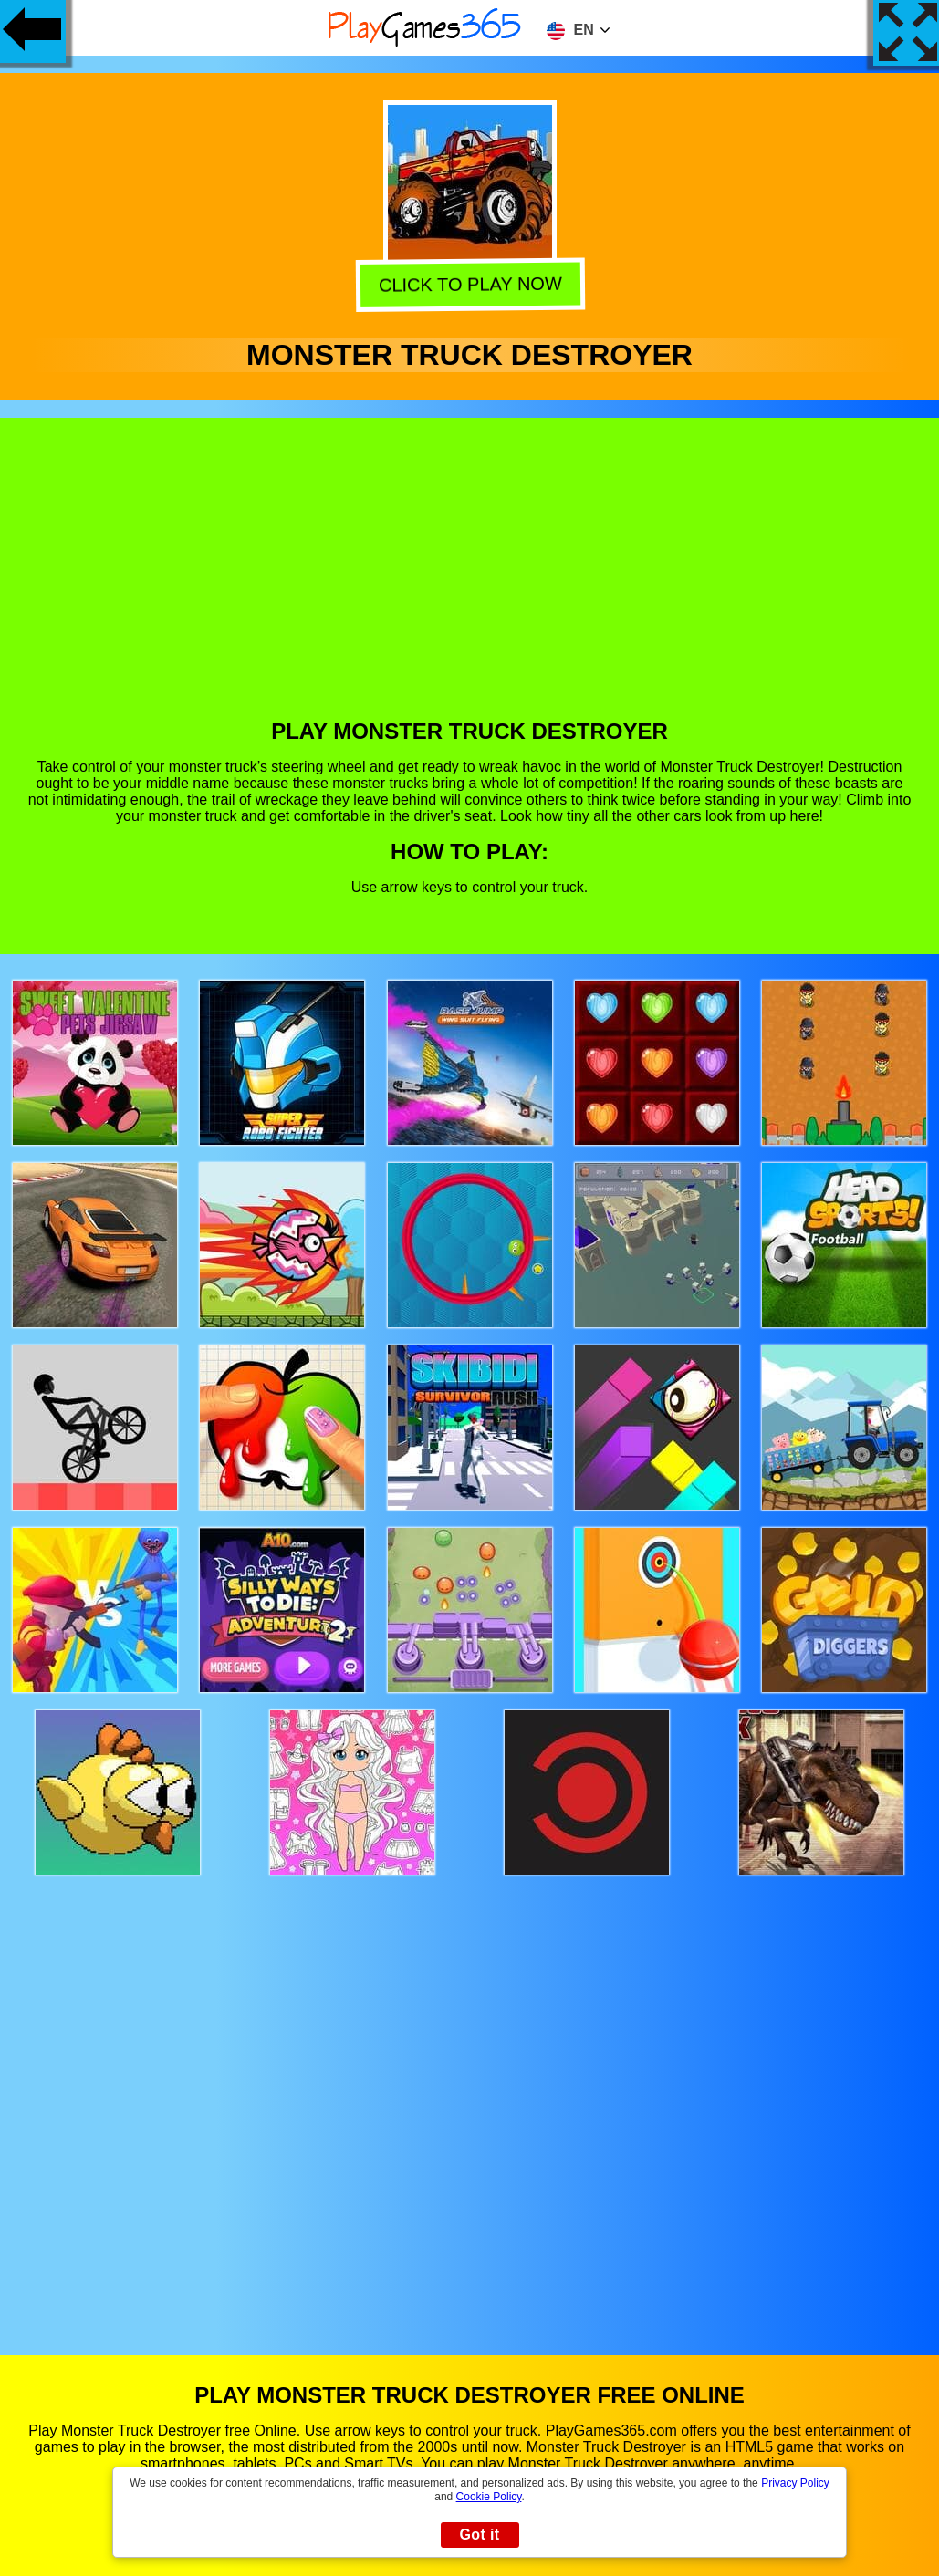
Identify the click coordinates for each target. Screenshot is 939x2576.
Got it (479, 2534)
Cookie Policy (489, 2496)
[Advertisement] (470, 582)
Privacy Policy (795, 2483)
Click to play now (467, 285)
